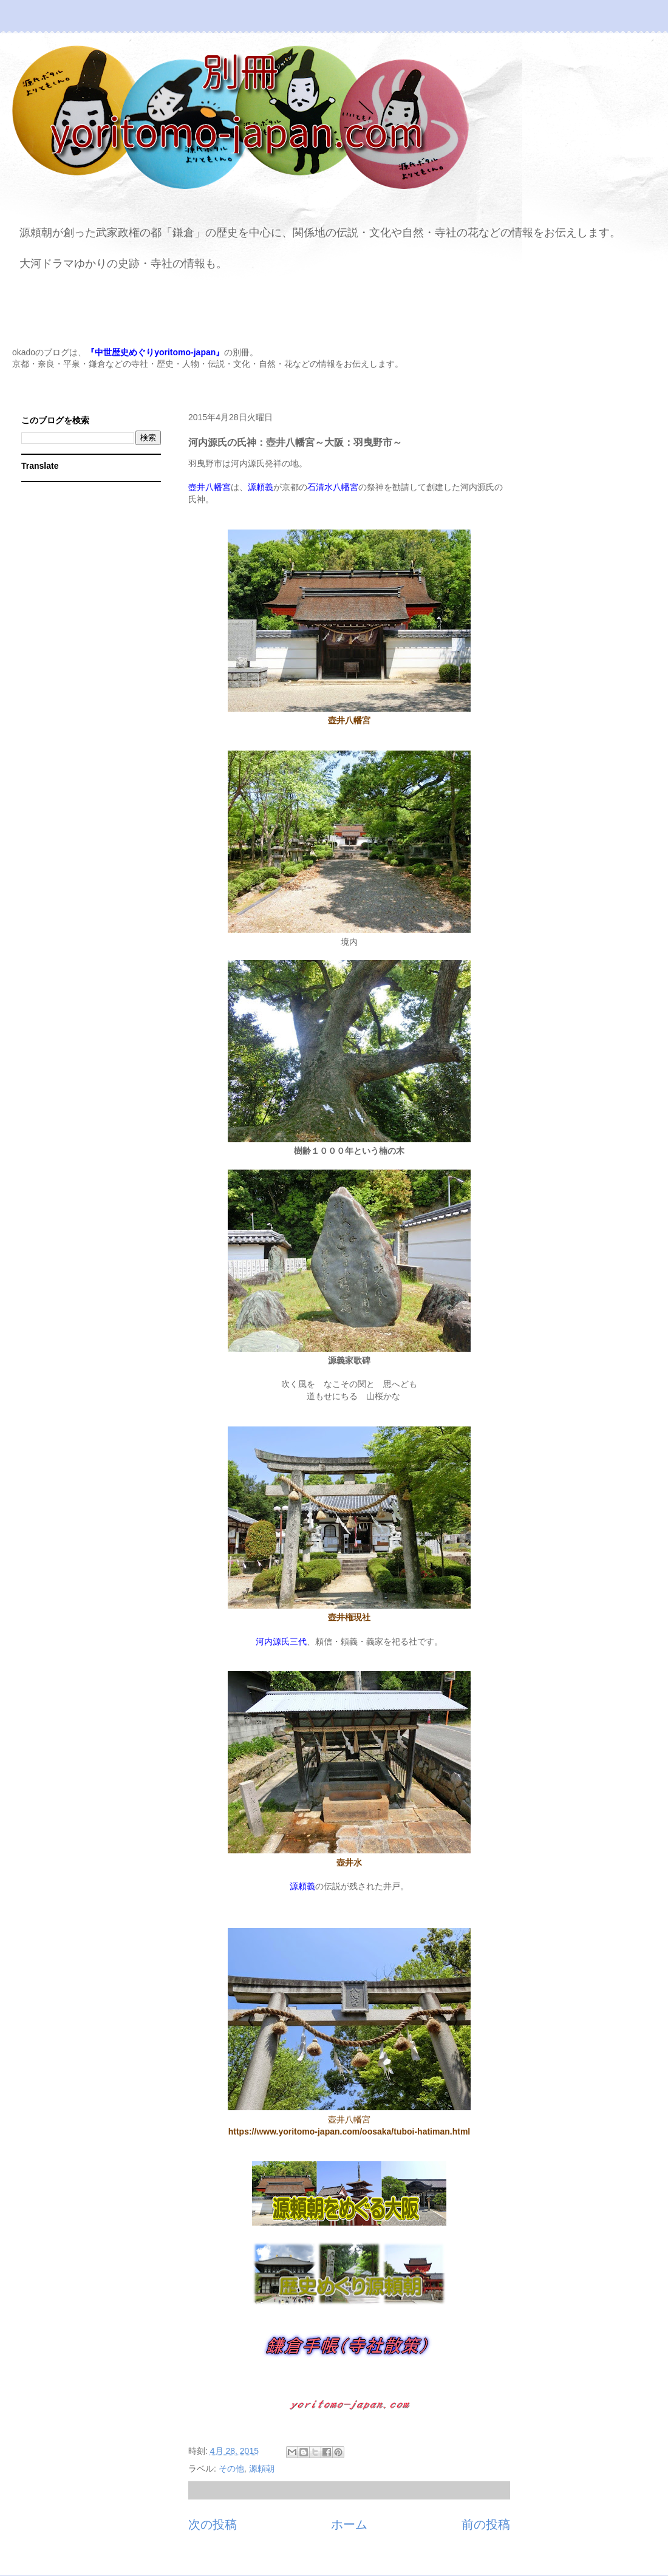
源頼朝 (261, 2468)
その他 (231, 2468)
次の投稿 (212, 2524)
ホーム (349, 2524)
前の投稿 (486, 2524)
